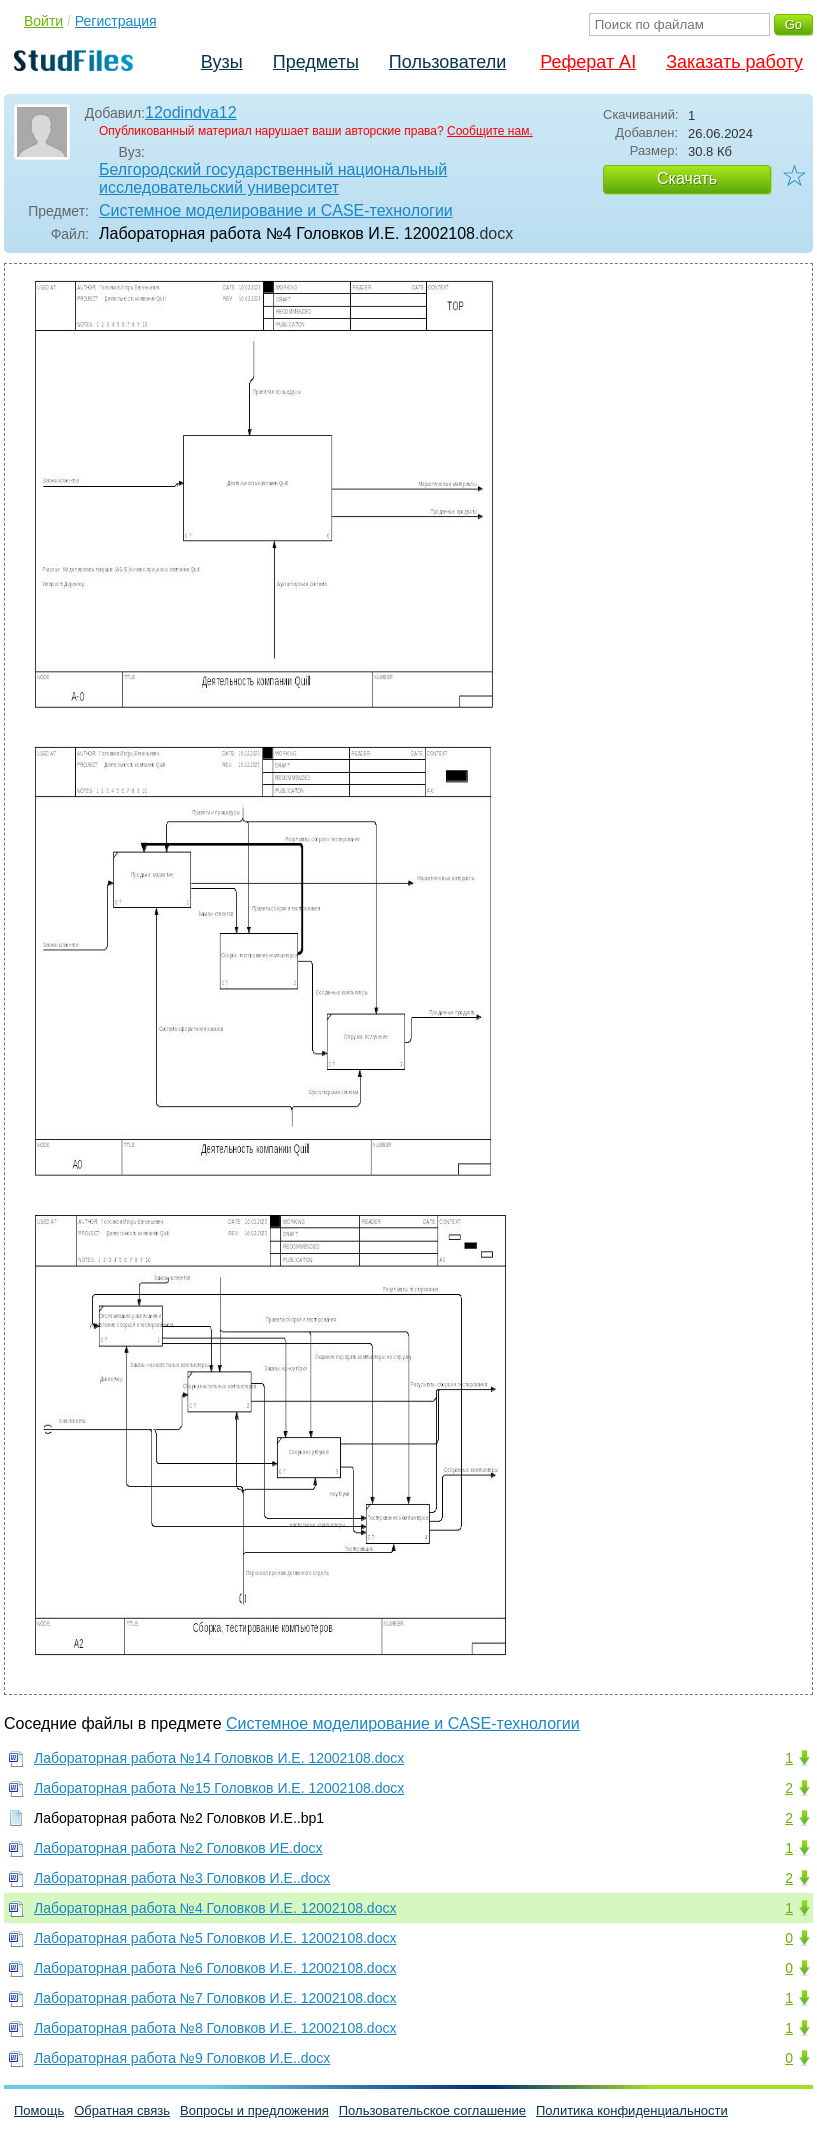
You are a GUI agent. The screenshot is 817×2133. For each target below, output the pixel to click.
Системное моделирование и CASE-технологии (276, 210)
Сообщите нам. (490, 131)
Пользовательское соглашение (432, 2110)
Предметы (316, 62)
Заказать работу (734, 62)
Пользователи (447, 62)
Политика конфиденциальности (632, 2110)
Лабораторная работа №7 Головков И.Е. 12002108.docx (215, 1998)
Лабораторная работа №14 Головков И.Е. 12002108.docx (219, 1758)
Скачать (687, 178)
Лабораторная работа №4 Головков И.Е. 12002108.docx (215, 1908)
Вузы (222, 62)
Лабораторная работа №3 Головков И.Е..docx (182, 1878)
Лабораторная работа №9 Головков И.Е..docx (182, 2058)
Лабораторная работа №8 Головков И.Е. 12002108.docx (215, 2028)
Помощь (39, 2110)
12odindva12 (191, 112)
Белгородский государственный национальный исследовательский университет (273, 178)
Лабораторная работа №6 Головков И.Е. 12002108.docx (215, 1968)
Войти (43, 21)
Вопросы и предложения (254, 2110)
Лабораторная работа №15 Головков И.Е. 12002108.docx (219, 1788)
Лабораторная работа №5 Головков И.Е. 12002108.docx (215, 1938)
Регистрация (116, 21)
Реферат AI (588, 62)
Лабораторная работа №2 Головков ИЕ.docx (178, 1848)
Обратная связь (122, 2110)
